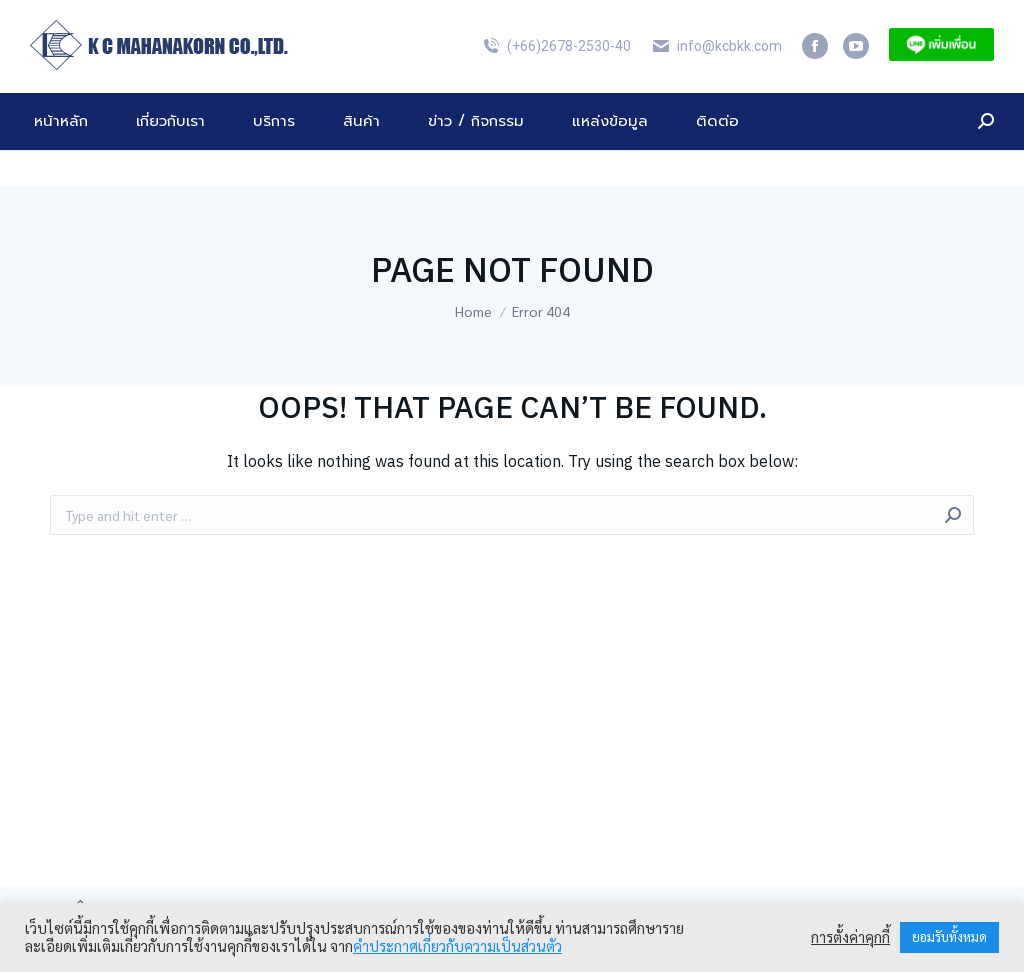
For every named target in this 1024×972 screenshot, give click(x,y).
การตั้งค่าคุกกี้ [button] (850, 938)
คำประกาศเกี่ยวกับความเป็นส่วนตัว (457, 946)
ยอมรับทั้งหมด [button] (949, 937)
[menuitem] (950, 18)
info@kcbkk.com (716, 82)
